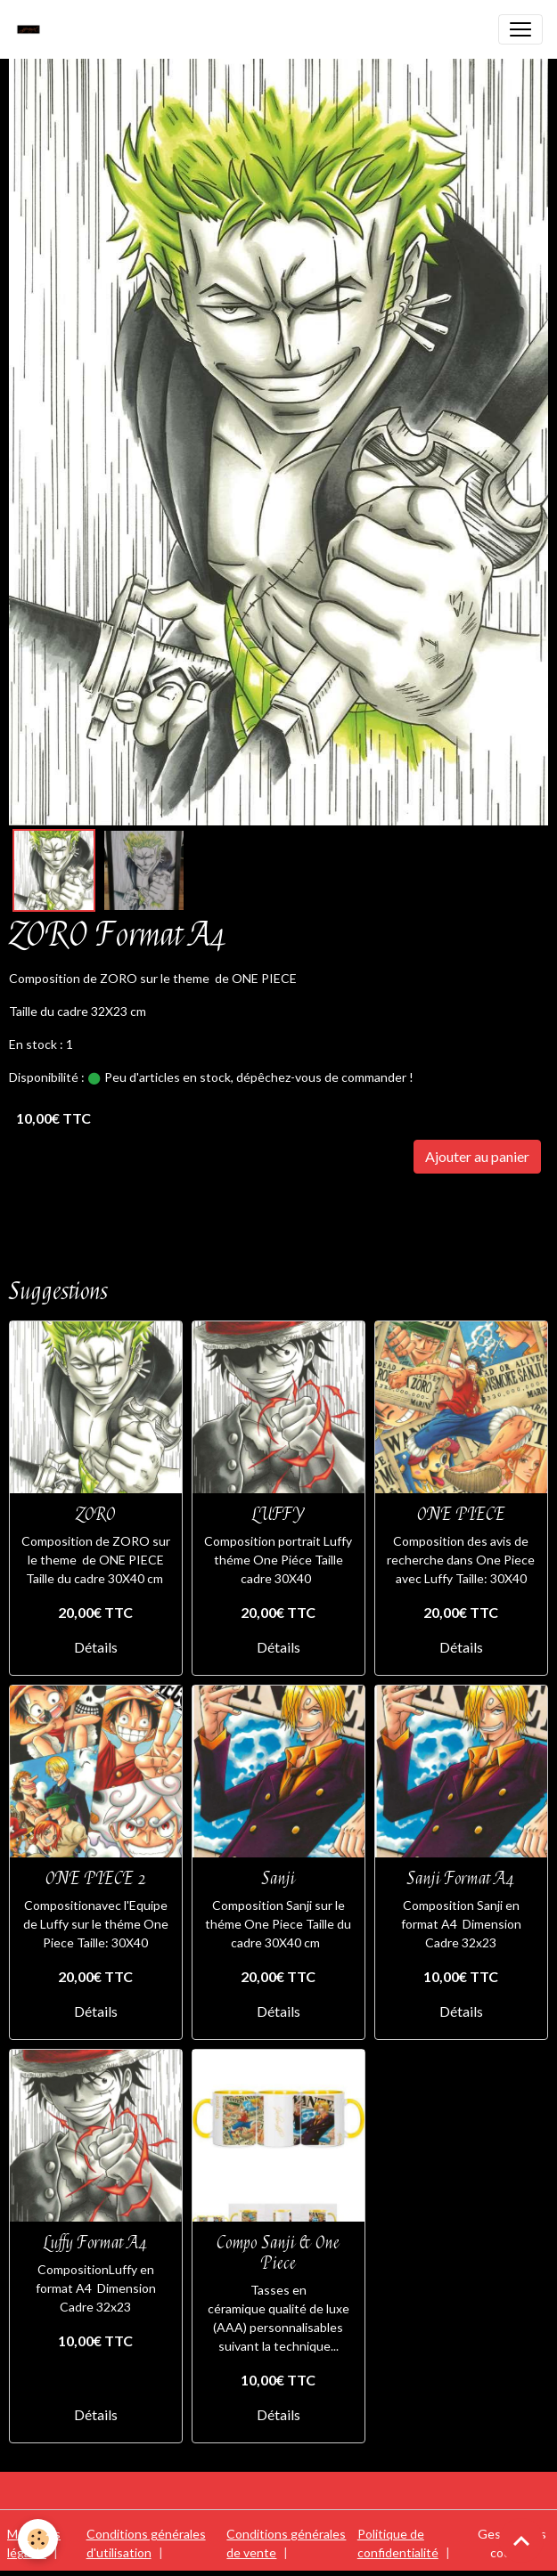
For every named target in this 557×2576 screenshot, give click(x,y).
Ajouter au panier (477, 1156)
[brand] (33, 29)
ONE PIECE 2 (95, 1878)
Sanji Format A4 (460, 1878)
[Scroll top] (521, 2540)
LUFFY (278, 1514)
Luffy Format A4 (95, 2242)
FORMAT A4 (136, 1207)
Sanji (278, 1878)
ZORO (96, 1514)
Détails (96, 1646)
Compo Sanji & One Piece (278, 2252)
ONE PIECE (49, 1207)
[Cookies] (38, 2539)
